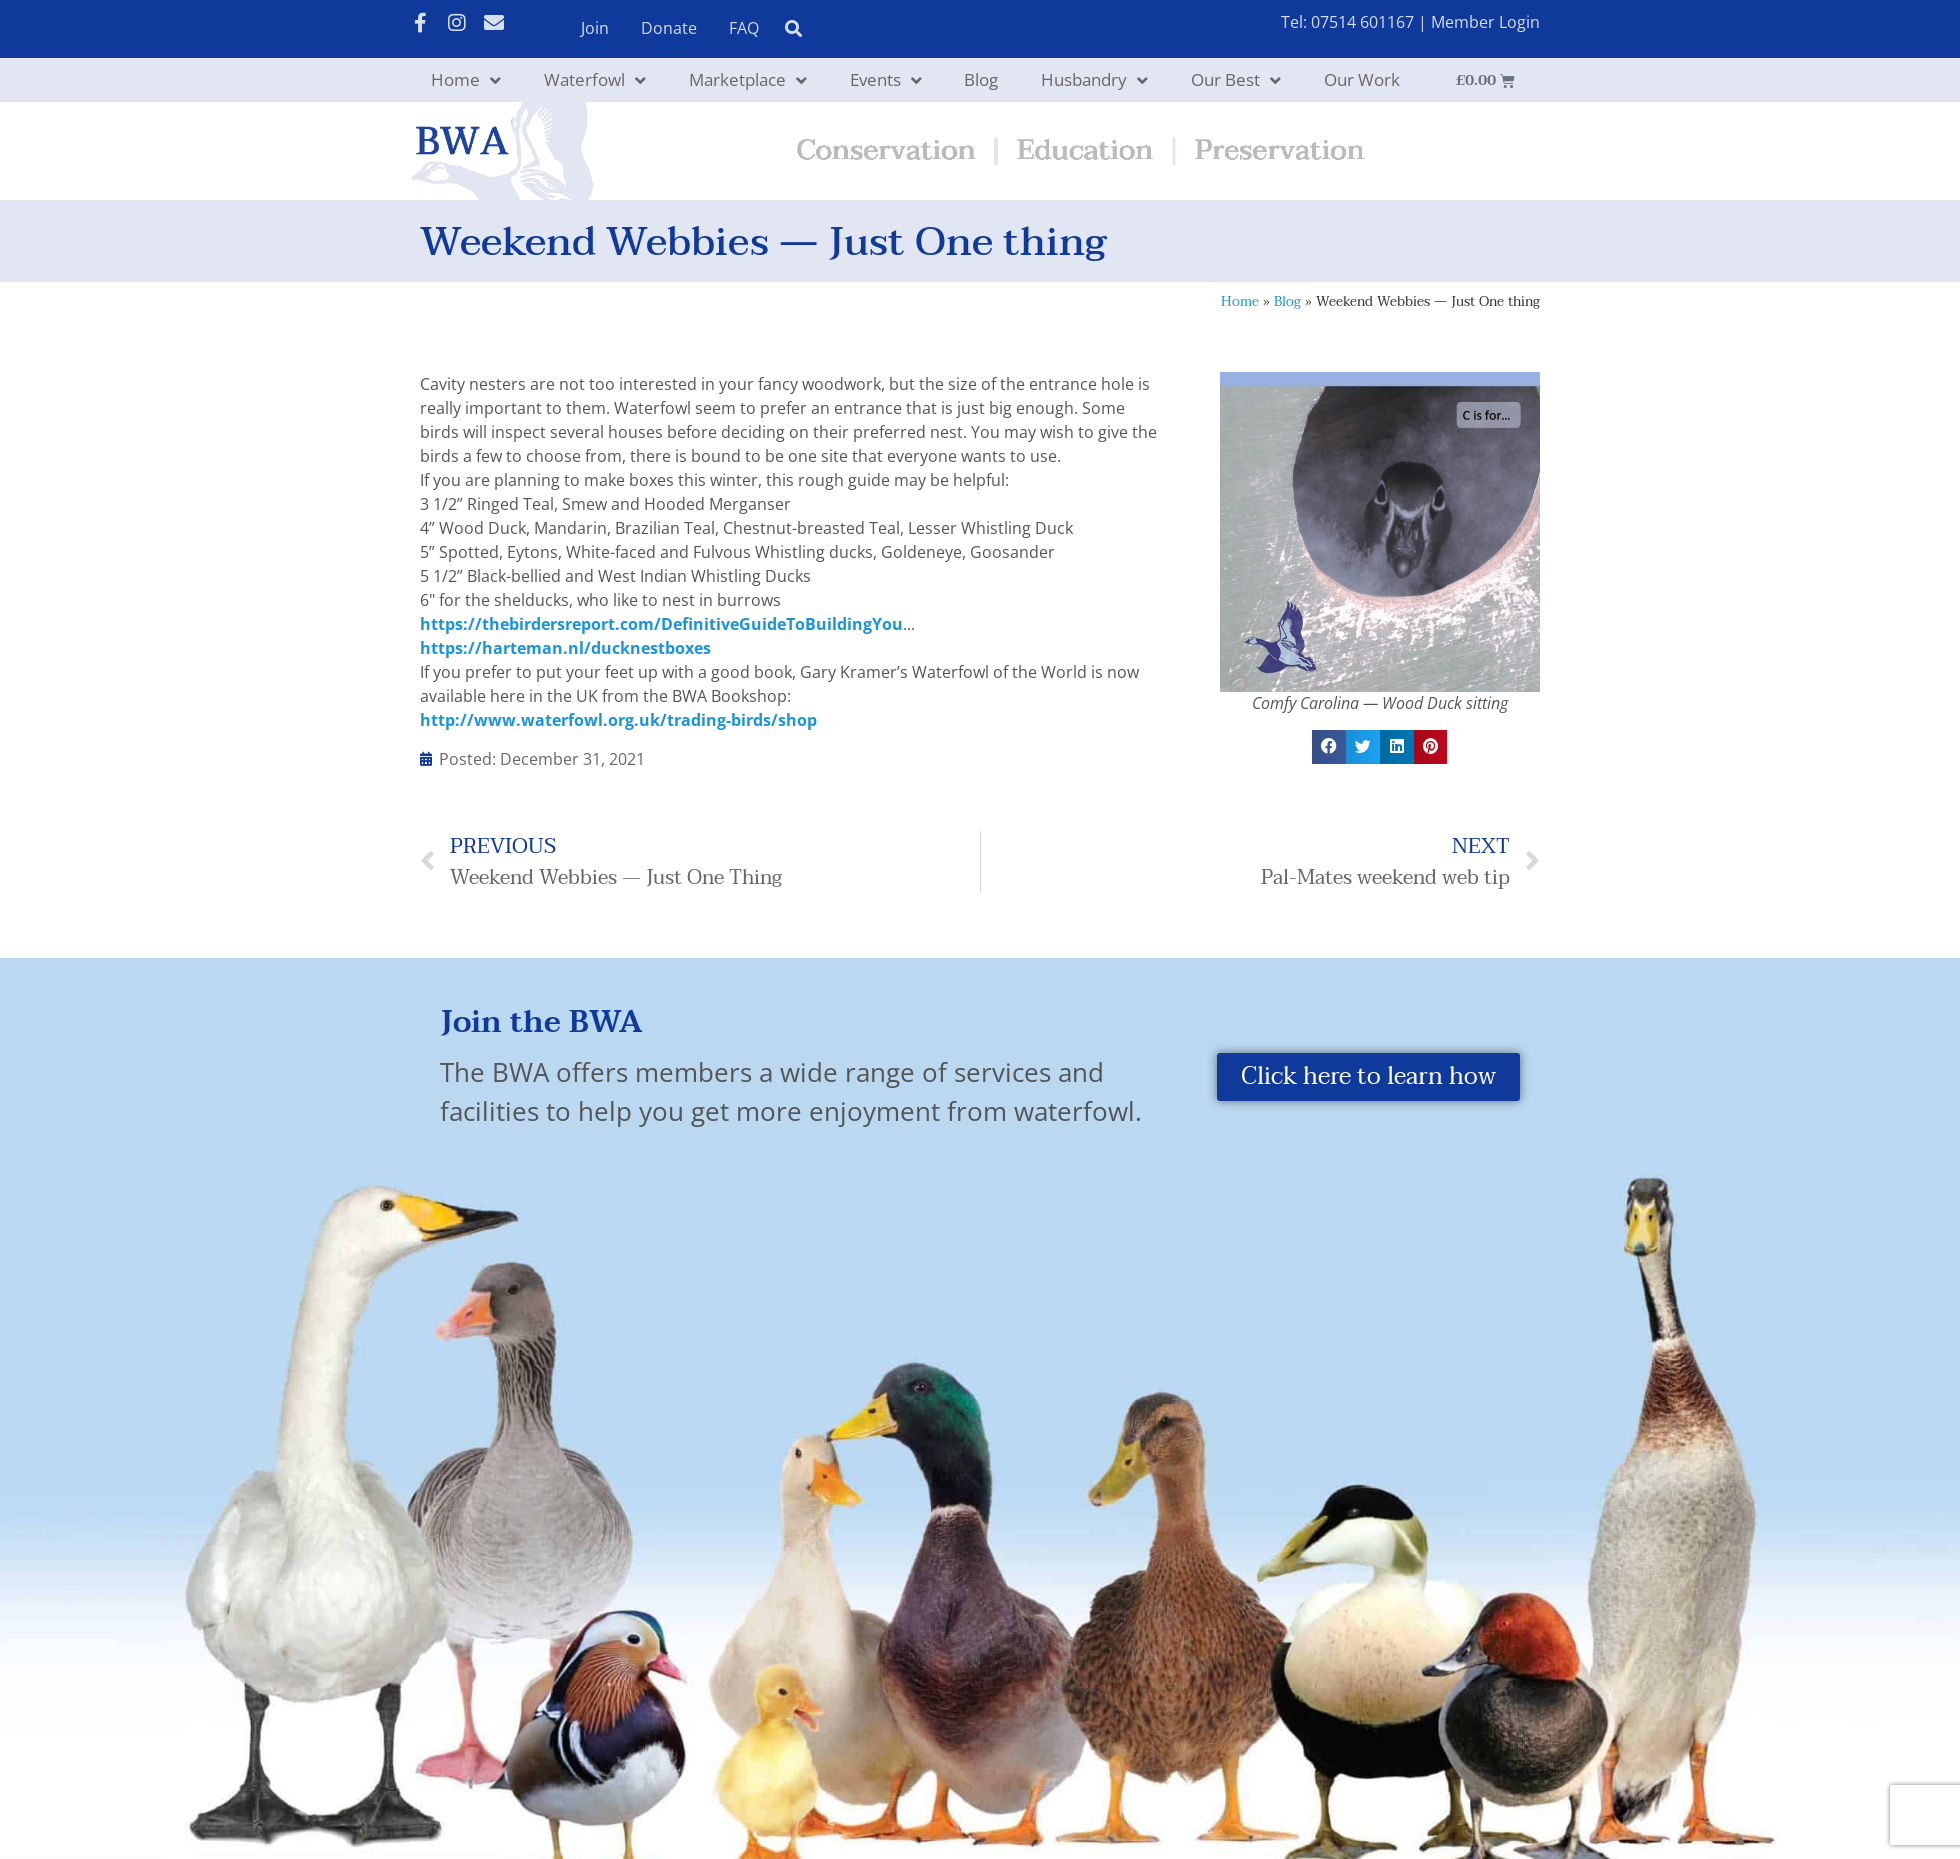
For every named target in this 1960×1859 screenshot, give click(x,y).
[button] (1329, 747)
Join (595, 28)
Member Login (1485, 22)
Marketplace (748, 80)
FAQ (744, 28)
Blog (981, 79)
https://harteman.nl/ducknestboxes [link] (565, 648)
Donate (669, 28)
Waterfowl (595, 80)
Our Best (1236, 80)
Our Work (1362, 79)
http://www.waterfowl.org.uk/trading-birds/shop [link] (618, 720)
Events (886, 80)
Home (466, 80)
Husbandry (1094, 80)
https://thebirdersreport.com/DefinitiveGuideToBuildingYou (661, 624)
